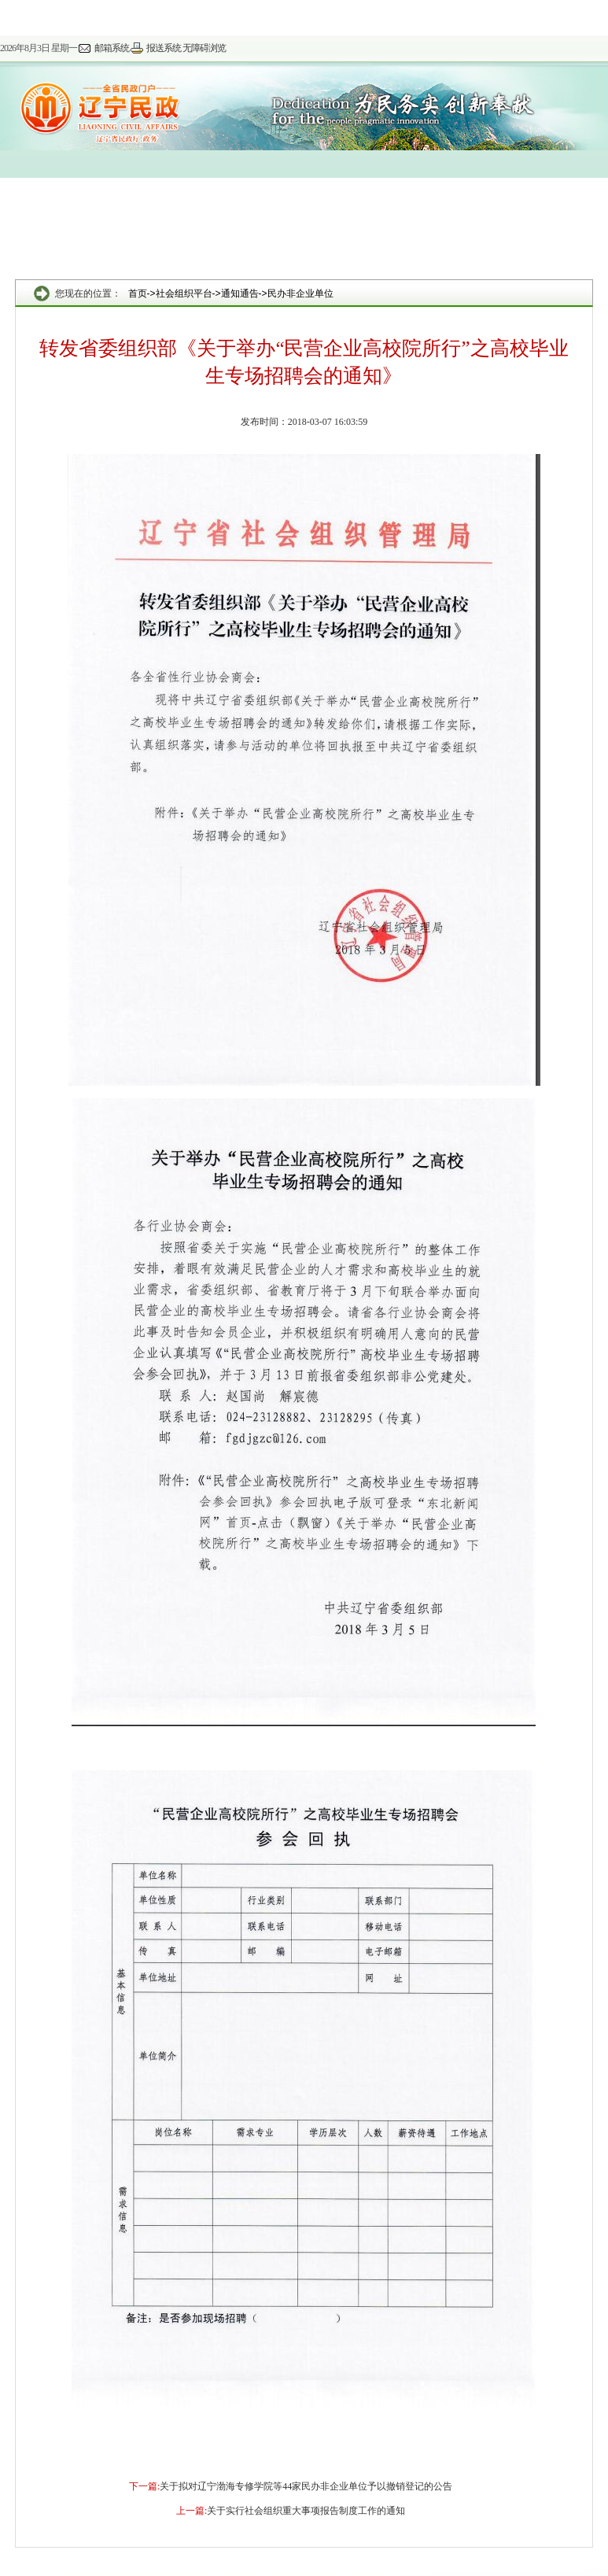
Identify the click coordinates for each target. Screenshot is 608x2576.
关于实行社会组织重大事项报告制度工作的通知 (306, 2510)
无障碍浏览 (204, 48)
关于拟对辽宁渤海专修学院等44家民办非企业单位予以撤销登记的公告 (306, 2486)
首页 (137, 293)
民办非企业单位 (300, 293)
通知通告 (240, 293)
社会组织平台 (184, 293)
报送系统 (163, 48)
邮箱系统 (111, 48)
